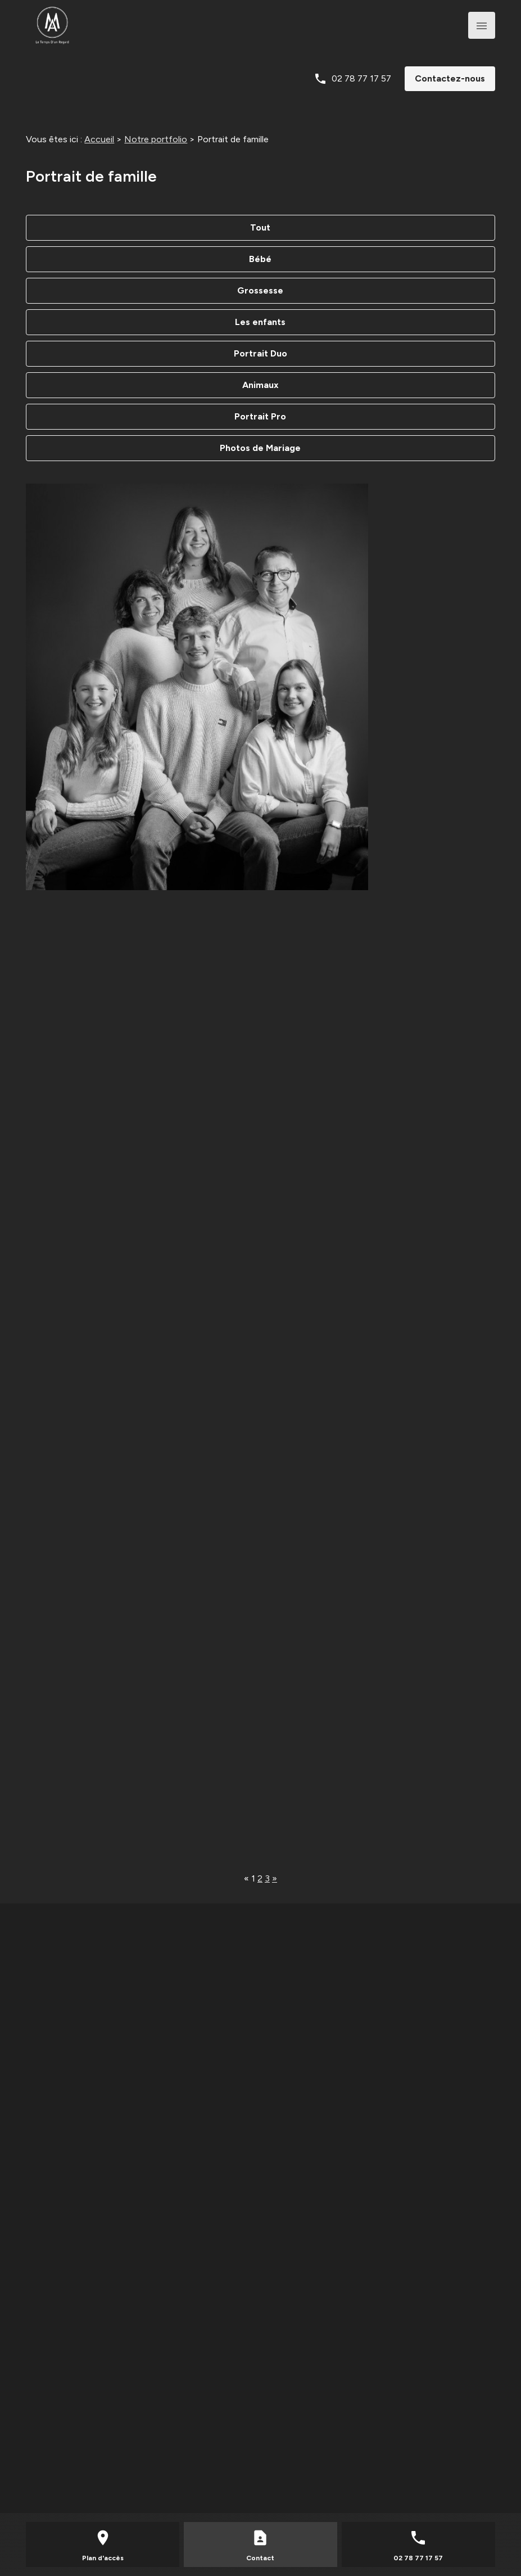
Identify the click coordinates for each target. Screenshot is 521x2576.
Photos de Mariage (260, 448)
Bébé (260, 259)
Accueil (99, 139)
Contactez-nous (450, 78)
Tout (260, 227)
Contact (260, 2558)
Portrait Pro (260, 416)
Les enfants (260, 322)
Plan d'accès (103, 2558)
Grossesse (260, 290)
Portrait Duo (260, 353)
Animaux (260, 385)
